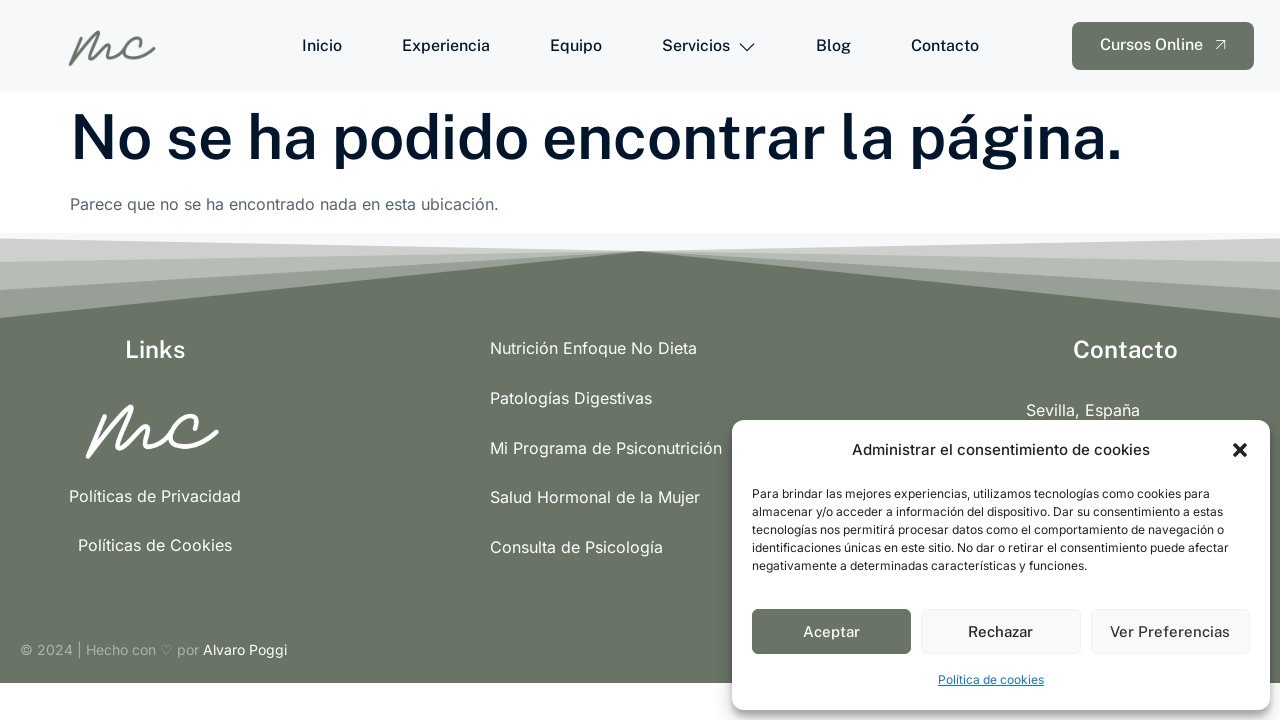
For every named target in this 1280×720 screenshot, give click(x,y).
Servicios (709, 45)
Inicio (322, 45)
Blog (833, 45)
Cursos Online (1165, 45)
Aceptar (831, 631)
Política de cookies (991, 679)
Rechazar (1000, 631)
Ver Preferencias (1170, 631)
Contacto (945, 45)
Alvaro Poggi (245, 649)
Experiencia (446, 45)
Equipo (576, 45)
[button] (1240, 450)
